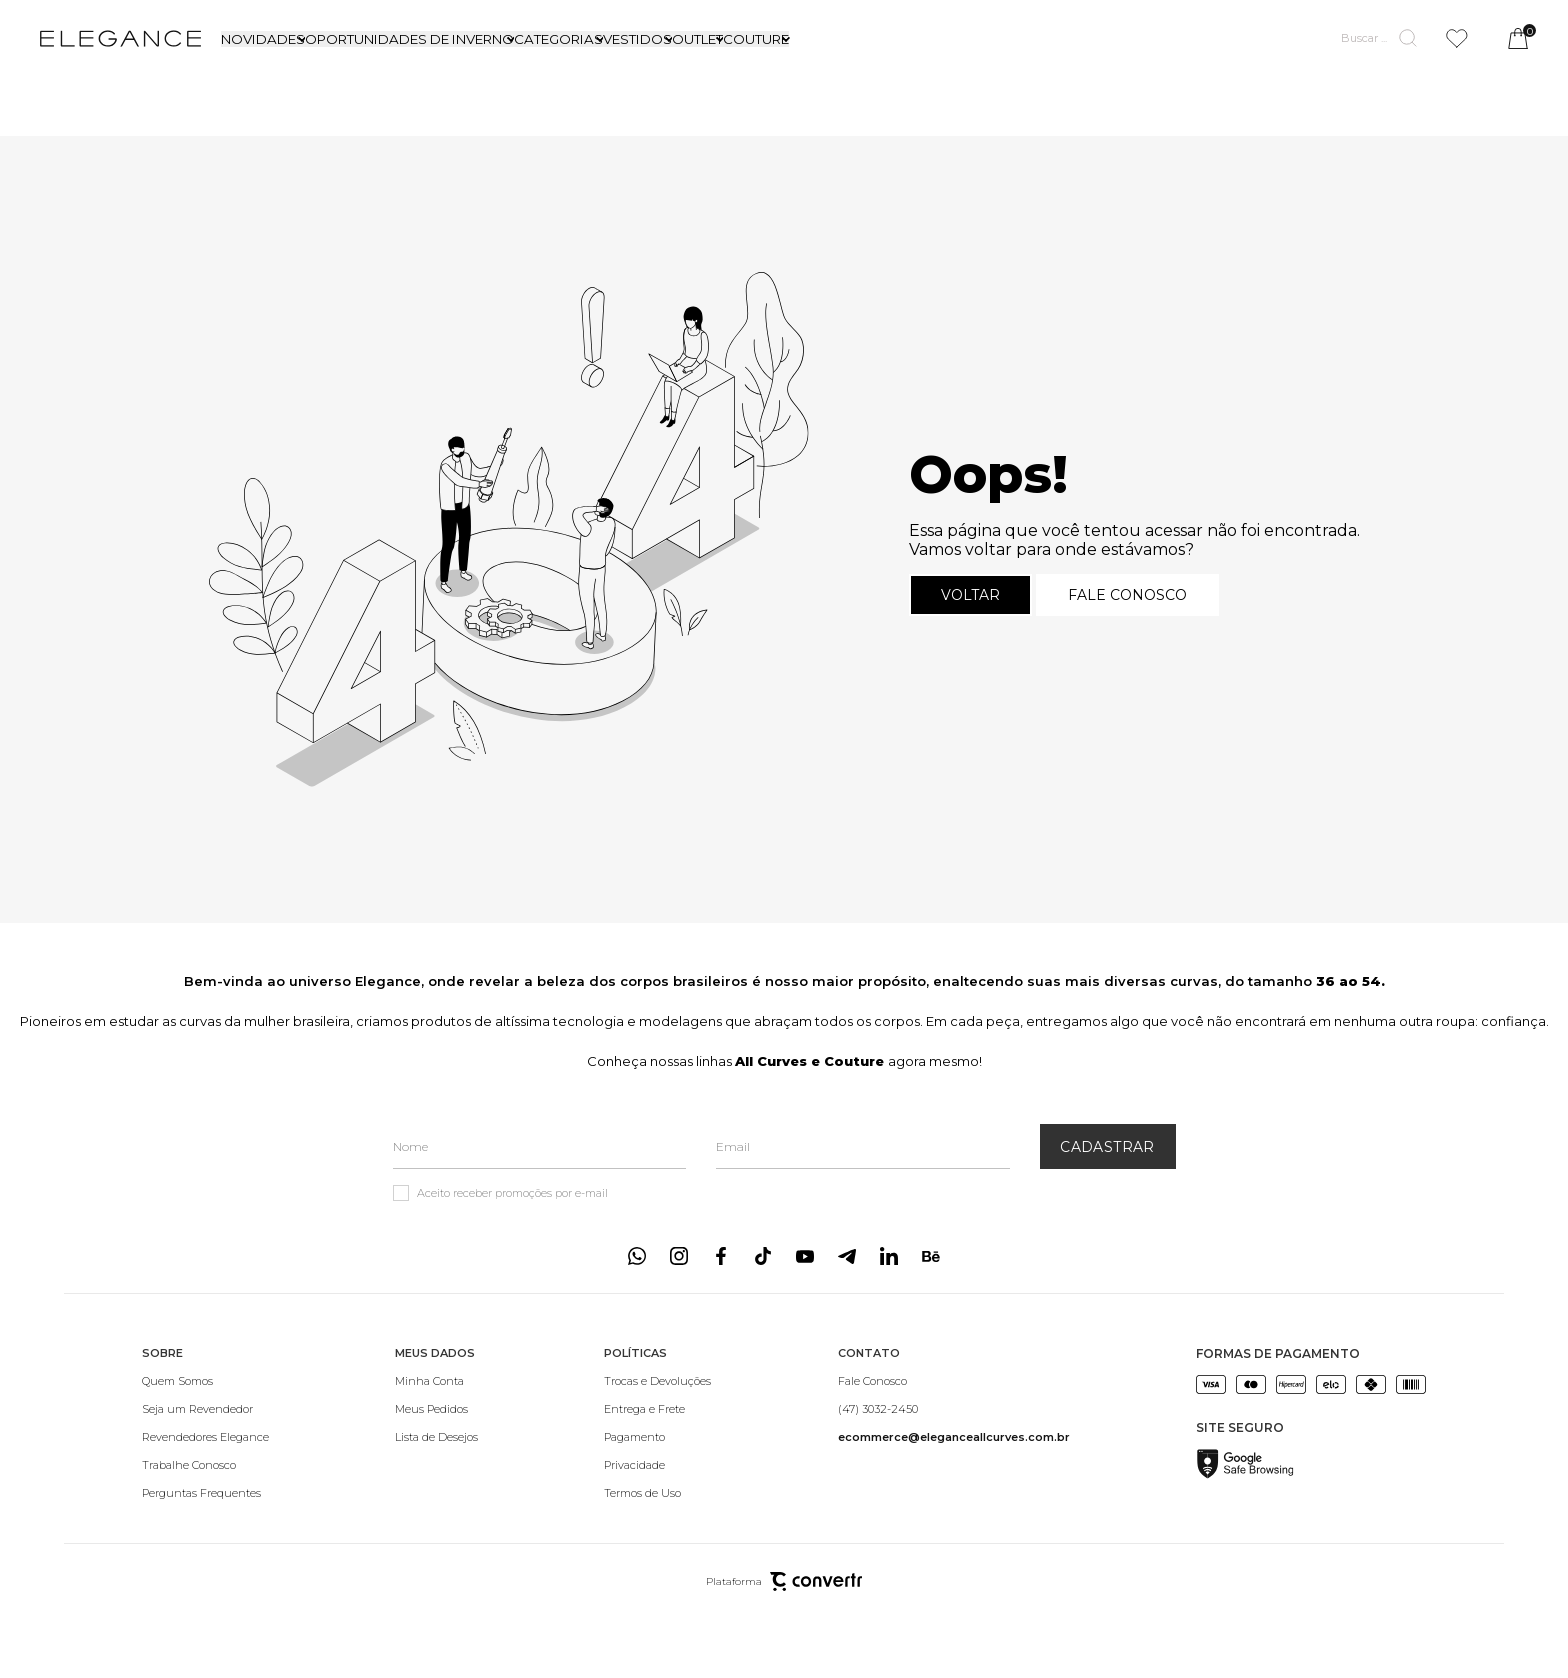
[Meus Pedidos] (436, 1409)
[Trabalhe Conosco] (205, 1465)
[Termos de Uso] (657, 1493)
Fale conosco (1127, 595)
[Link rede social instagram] (679, 1256)
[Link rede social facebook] (721, 1256)
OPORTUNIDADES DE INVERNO (409, 39)
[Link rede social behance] (931, 1256)
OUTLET (697, 39)
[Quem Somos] (205, 1381)
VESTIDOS (637, 39)
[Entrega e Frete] (657, 1409)
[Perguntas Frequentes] (205, 1493)
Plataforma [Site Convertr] (784, 1581)
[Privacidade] (657, 1465)
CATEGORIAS (558, 39)
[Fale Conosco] (954, 1381)
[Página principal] (120, 38)
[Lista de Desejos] (436, 1437)
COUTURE (756, 39)
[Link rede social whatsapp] (637, 1256)
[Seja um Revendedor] (205, 1409)
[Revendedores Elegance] (205, 1437)
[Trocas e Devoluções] (657, 1381)
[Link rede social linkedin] (889, 1256)
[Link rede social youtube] (805, 1256)
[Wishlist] (1457, 38)
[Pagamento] (657, 1437)
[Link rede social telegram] (847, 1256)
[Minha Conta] (436, 1381)
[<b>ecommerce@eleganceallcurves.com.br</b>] (954, 1437)
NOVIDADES (263, 39)
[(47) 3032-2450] (954, 1409)
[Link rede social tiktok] (763, 1256)
